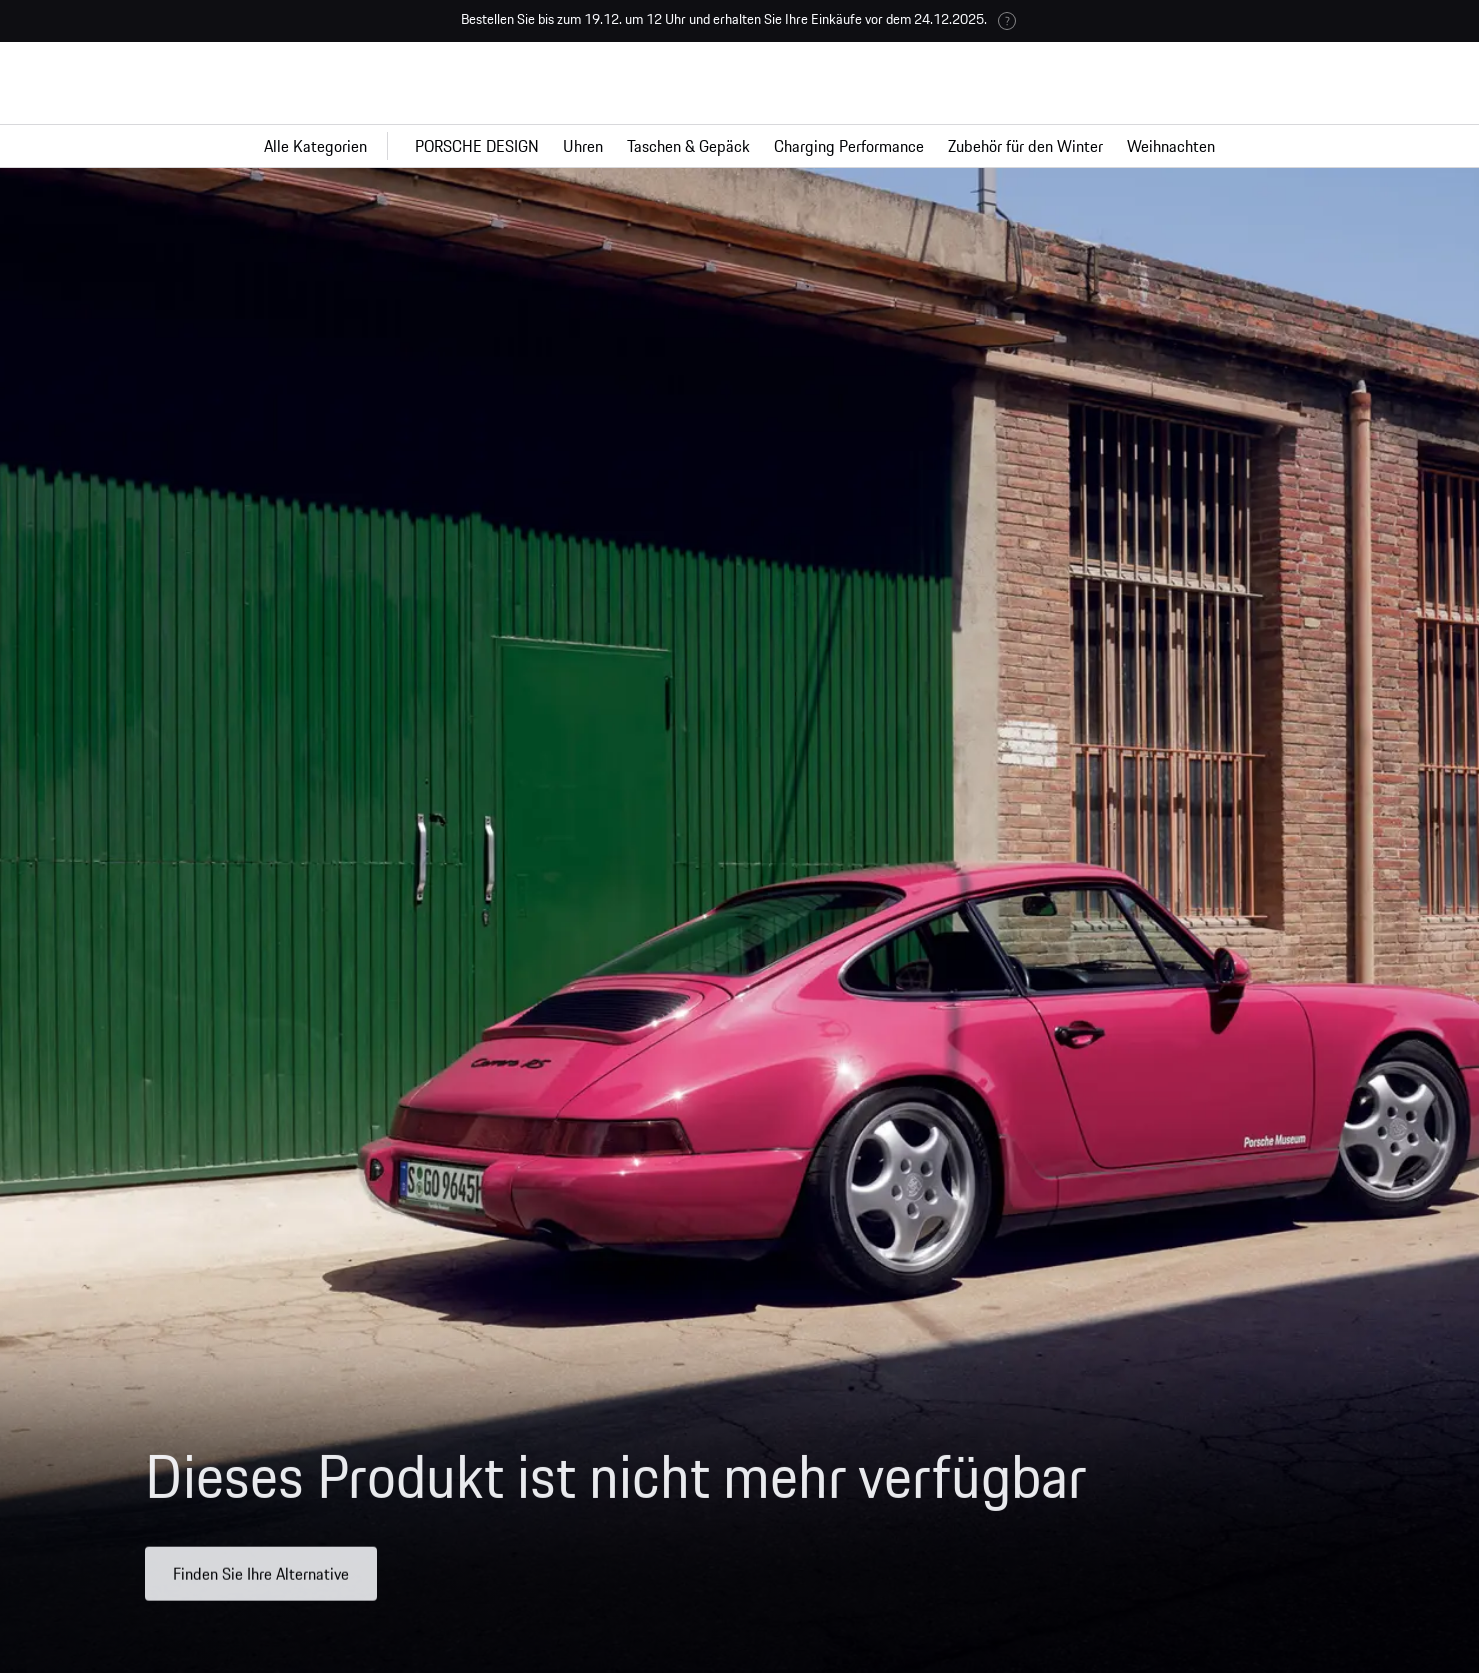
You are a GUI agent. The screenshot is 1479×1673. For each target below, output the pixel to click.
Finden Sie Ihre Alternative (261, 1585)
